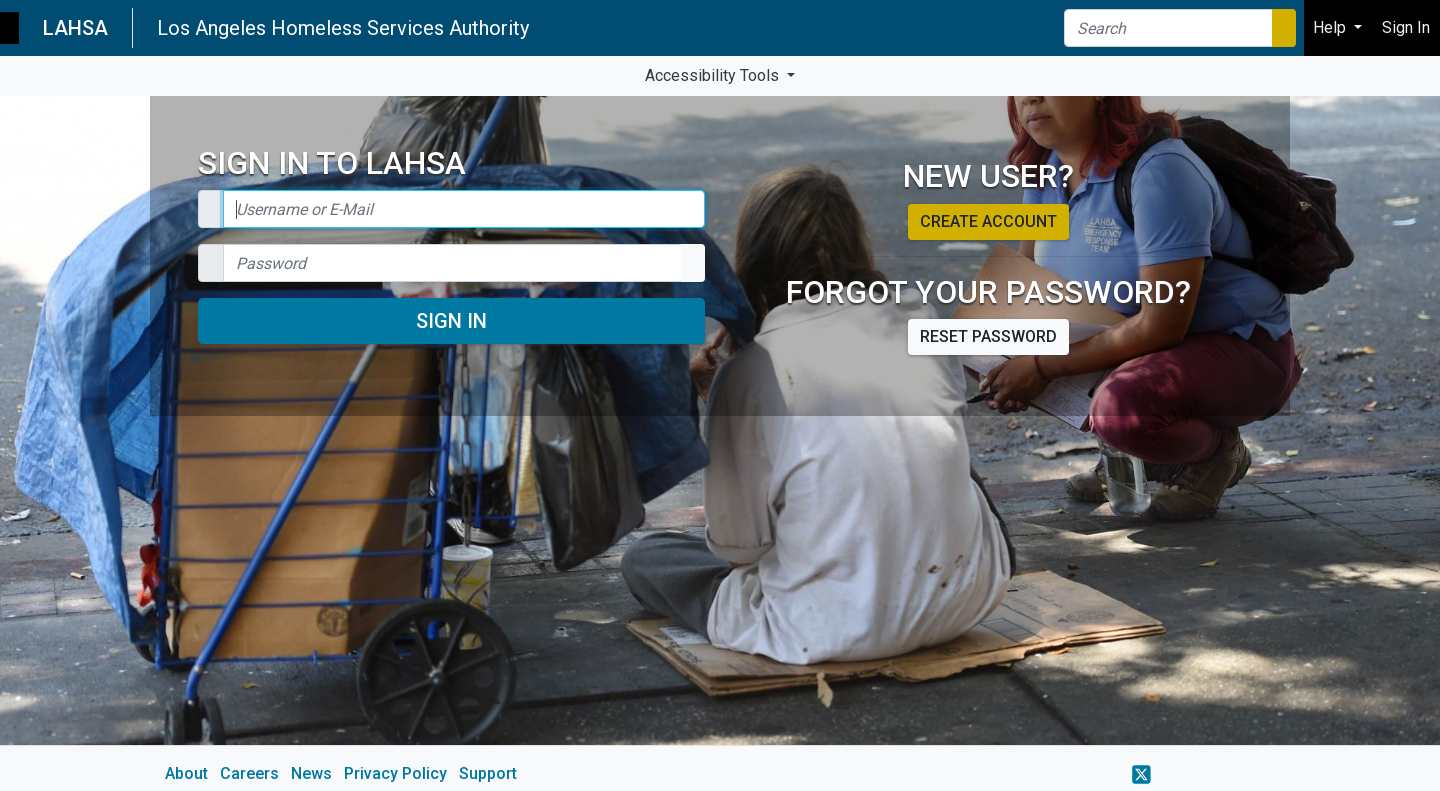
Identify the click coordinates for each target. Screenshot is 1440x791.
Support (488, 773)
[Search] (1168, 28)
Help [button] (1331, 27)
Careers (249, 773)
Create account (988, 221)
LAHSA (75, 28)
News (311, 773)
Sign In (451, 321)
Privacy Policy (395, 773)
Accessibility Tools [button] (714, 75)
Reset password (988, 336)
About (186, 773)
